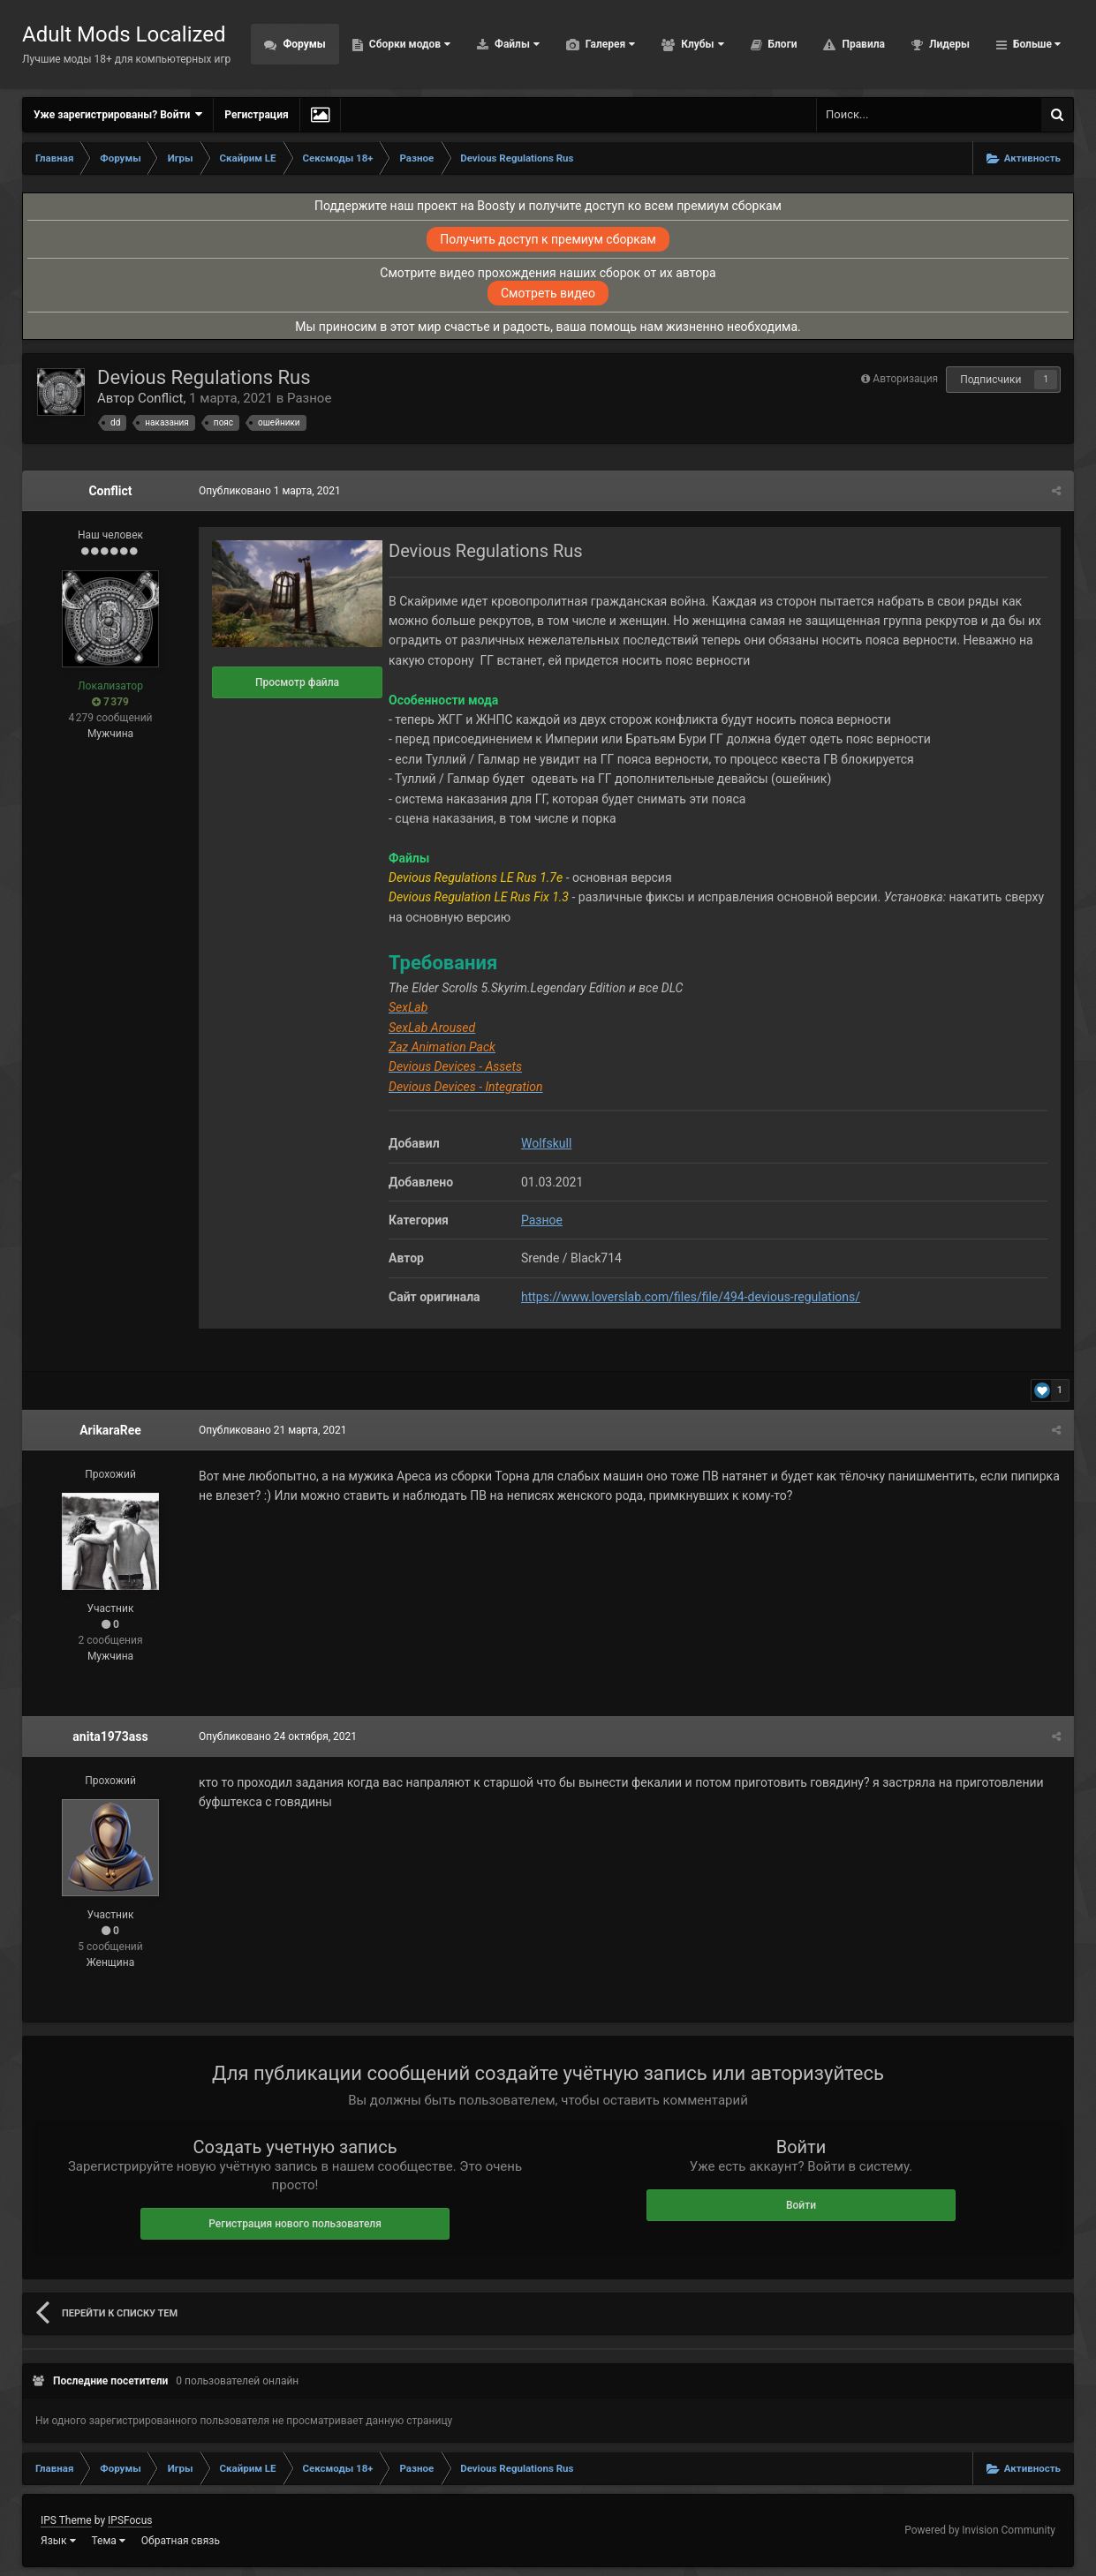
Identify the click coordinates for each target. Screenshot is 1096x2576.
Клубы (700, 44)
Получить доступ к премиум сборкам (548, 239)
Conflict (161, 398)
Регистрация (256, 115)
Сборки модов (408, 44)
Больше (1035, 44)
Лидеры (948, 44)
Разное (309, 398)
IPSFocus (130, 2520)
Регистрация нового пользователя (295, 2224)
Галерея (609, 44)
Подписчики (990, 379)
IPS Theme (66, 2520)
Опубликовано (270, 491)
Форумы (302, 44)
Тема (108, 2541)
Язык (58, 2541)
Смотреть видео (548, 293)
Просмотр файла (297, 682)
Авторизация (905, 379)
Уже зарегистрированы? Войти (118, 114)
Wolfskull (546, 1143)
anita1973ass (109, 1736)
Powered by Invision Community (979, 2530)
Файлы (516, 44)
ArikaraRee (110, 1430)
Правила (861, 44)
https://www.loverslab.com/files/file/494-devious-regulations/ (690, 1297)
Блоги (781, 44)
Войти (801, 2205)
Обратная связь (180, 2541)
